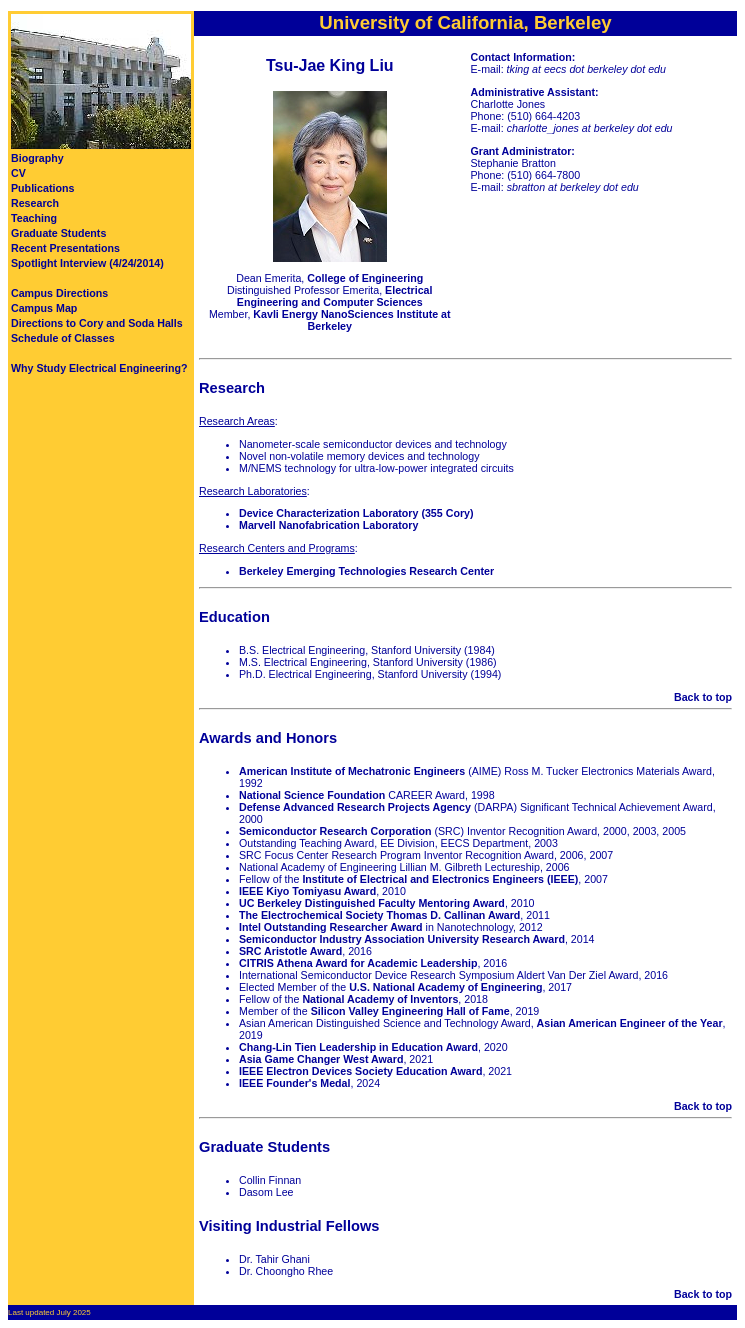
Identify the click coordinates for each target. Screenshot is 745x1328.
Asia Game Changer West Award (321, 1059)
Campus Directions (59, 293)
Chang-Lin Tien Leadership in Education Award (358, 1047)
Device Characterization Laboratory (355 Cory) (356, 513)
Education (234, 617)
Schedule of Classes (63, 338)
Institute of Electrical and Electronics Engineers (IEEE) (440, 879)
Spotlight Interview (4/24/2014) (87, 263)
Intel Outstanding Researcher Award (331, 927)
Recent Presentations (65, 248)
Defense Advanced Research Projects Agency (355, 807)
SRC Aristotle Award (290, 951)
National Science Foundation (312, 795)
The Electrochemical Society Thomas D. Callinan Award (379, 915)
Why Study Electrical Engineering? (99, 368)
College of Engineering (365, 278)
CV (18, 173)
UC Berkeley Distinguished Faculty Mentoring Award (372, 903)
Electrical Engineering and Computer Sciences (335, 296)
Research (35, 203)
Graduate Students (58, 233)
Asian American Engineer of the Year (630, 1023)
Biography (37, 158)
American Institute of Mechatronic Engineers (352, 771)
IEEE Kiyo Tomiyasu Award (307, 891)
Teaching (34, 218)
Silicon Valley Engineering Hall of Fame (410, 1011)
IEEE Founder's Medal (295, 1083)
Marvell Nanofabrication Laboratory (328, 525)
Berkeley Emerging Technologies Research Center (366, 571)
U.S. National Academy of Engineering (445, 987)
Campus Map (44, 308)
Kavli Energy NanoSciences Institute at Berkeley (351, 320)
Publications (42, 188)
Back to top (703, 697)
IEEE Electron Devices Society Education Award (360, 1071)
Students (298, 1147)
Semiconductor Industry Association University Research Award (402, 939)
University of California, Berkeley (465, 22)
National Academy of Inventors (380, 999)
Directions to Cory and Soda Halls (97, 323)
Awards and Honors (268, 738)
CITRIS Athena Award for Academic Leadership (358, 963)
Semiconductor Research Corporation (335, 831)
